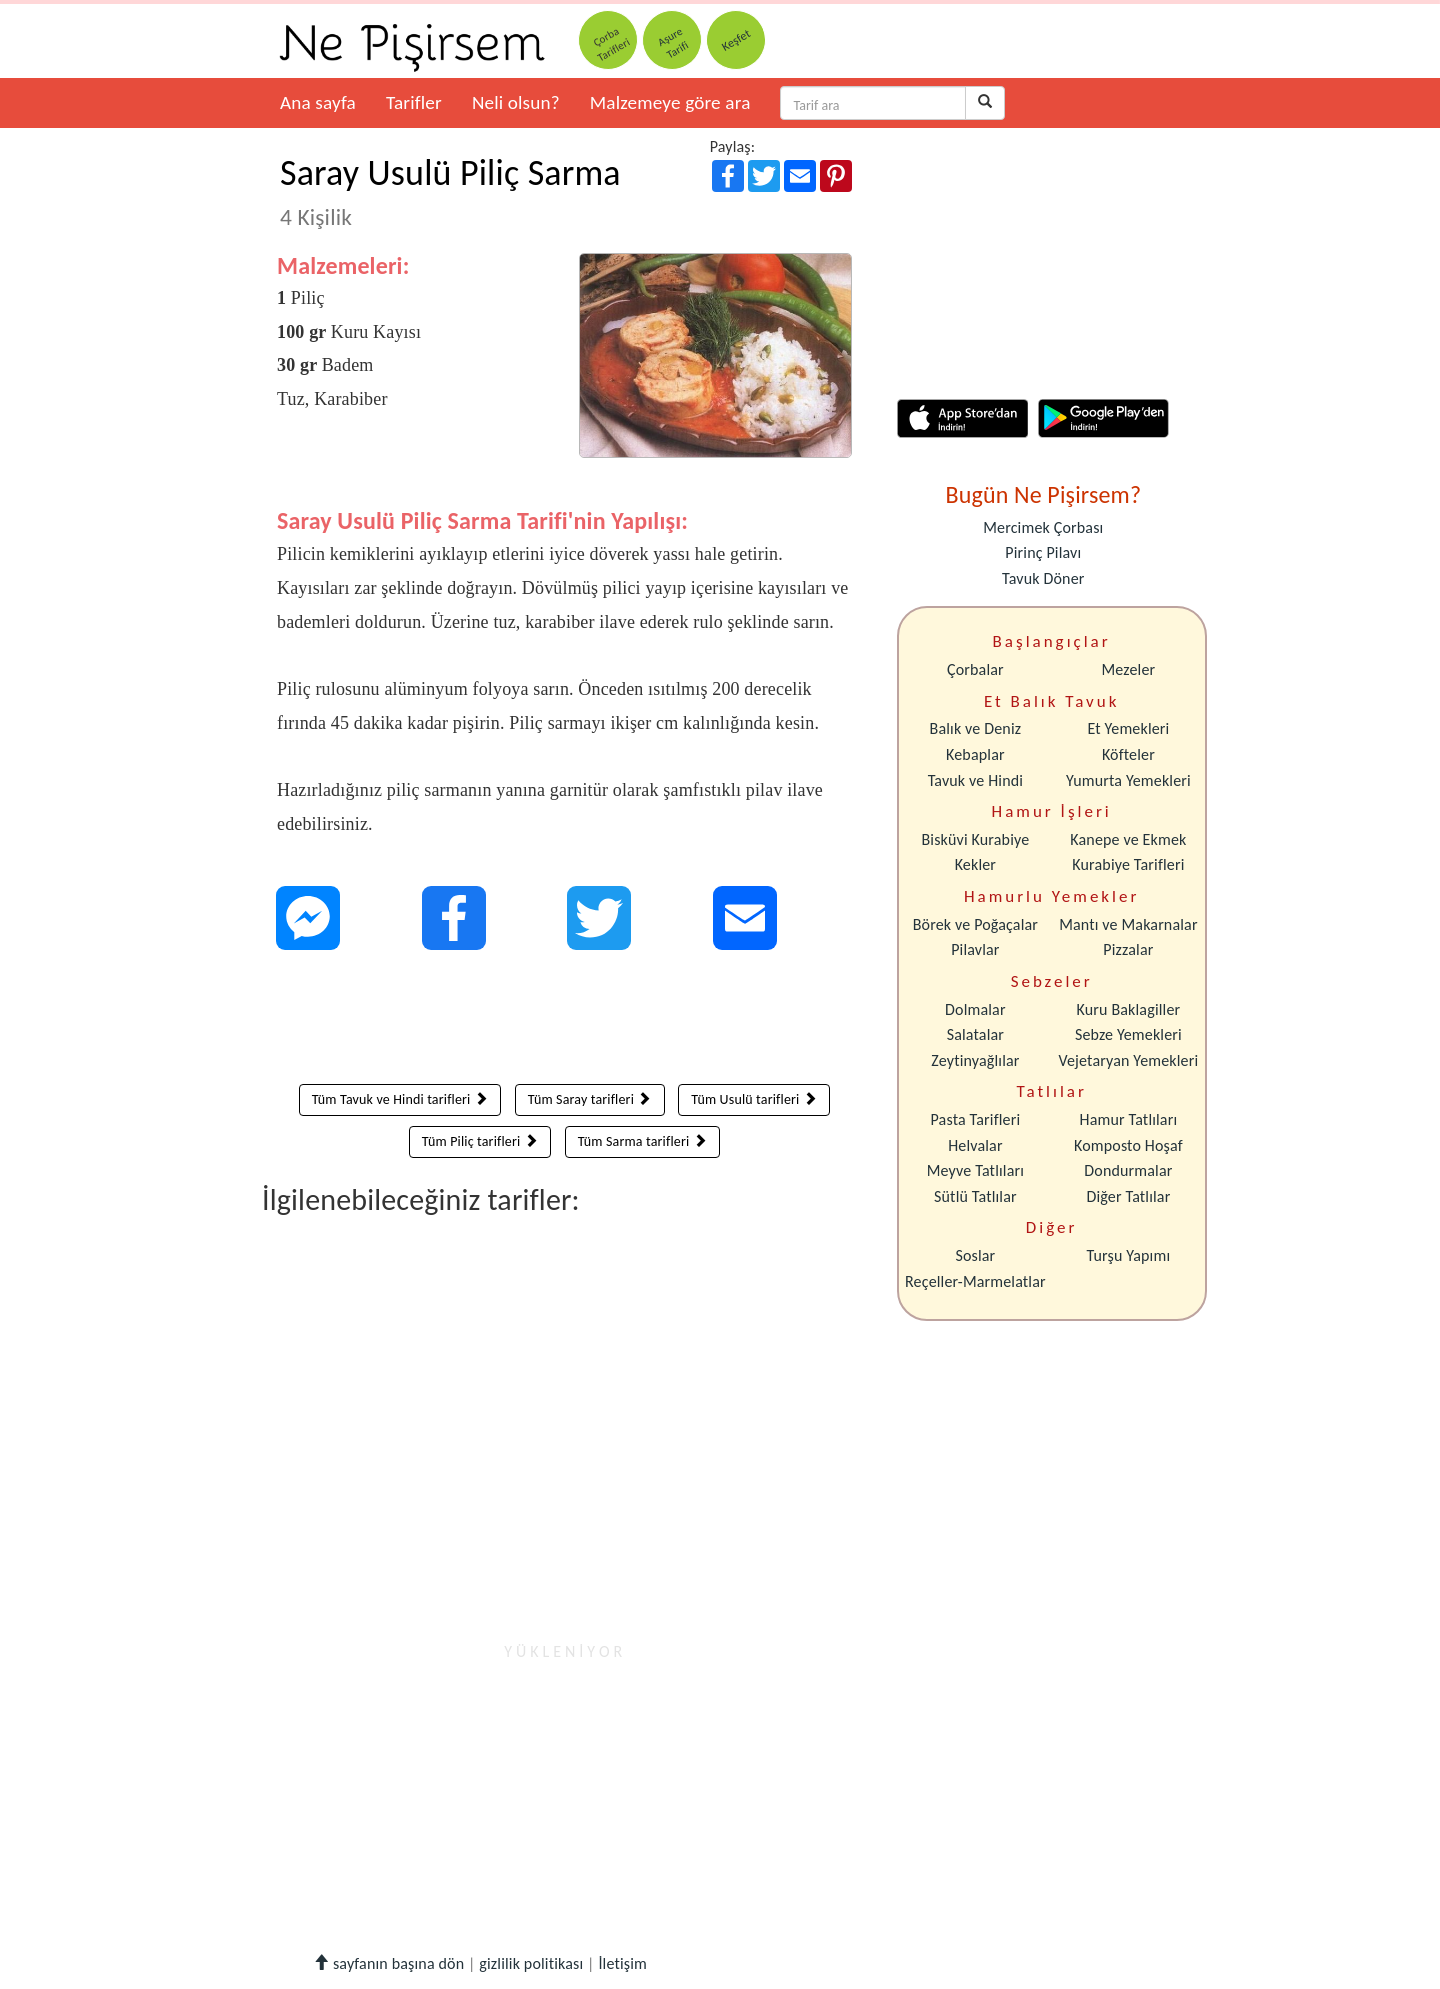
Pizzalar (1128, 949)
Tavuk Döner (1043, 578)
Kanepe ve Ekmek (1128, 839)
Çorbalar (975, 669)
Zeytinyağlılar (975, 1060)
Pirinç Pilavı (1043, 552)
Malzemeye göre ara (670, 102)
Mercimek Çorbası (1043, 527)
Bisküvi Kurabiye (975, 839)
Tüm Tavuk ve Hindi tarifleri (400, 1099)
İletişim (622, 1963)
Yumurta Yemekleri (1128, 780)
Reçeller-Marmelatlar (975, 1281)
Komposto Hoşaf (1128, 1145)
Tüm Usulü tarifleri (754, 1099)
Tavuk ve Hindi (975, 780)
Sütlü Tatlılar (975, 1196)
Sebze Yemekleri (1128, 1034)
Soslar (975, 1255)
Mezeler (1129, 669)
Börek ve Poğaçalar (975, 924)
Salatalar (975, 1034)
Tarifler (414, 102)
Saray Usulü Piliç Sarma (450, 191)
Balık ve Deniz (976, 728)
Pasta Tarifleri (976, 1119)
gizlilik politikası (531, 1963)
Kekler (975, 864)
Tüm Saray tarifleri (590, 1099)
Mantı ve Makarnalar (1128, 924)
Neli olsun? (516, 102)
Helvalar (975, 1145)
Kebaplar (975, 754)
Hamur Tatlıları (1129, 1119)
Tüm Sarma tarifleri (642, 1141)
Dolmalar (975, 1009)
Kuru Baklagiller (1129, 1009)
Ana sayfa (318, 102)
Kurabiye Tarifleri (1128, 864)
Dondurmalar (1128, 1170)
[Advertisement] (564, 1022)
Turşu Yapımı (1129, 1255)
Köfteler (1128, 754)
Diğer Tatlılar (1128, 1196)
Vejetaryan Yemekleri (1128, 1060)
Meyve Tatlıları (975, 1170)
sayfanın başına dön (388, 1963)
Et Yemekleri (1128, 728)
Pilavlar (975, 949)
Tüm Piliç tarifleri (480, 1141)
